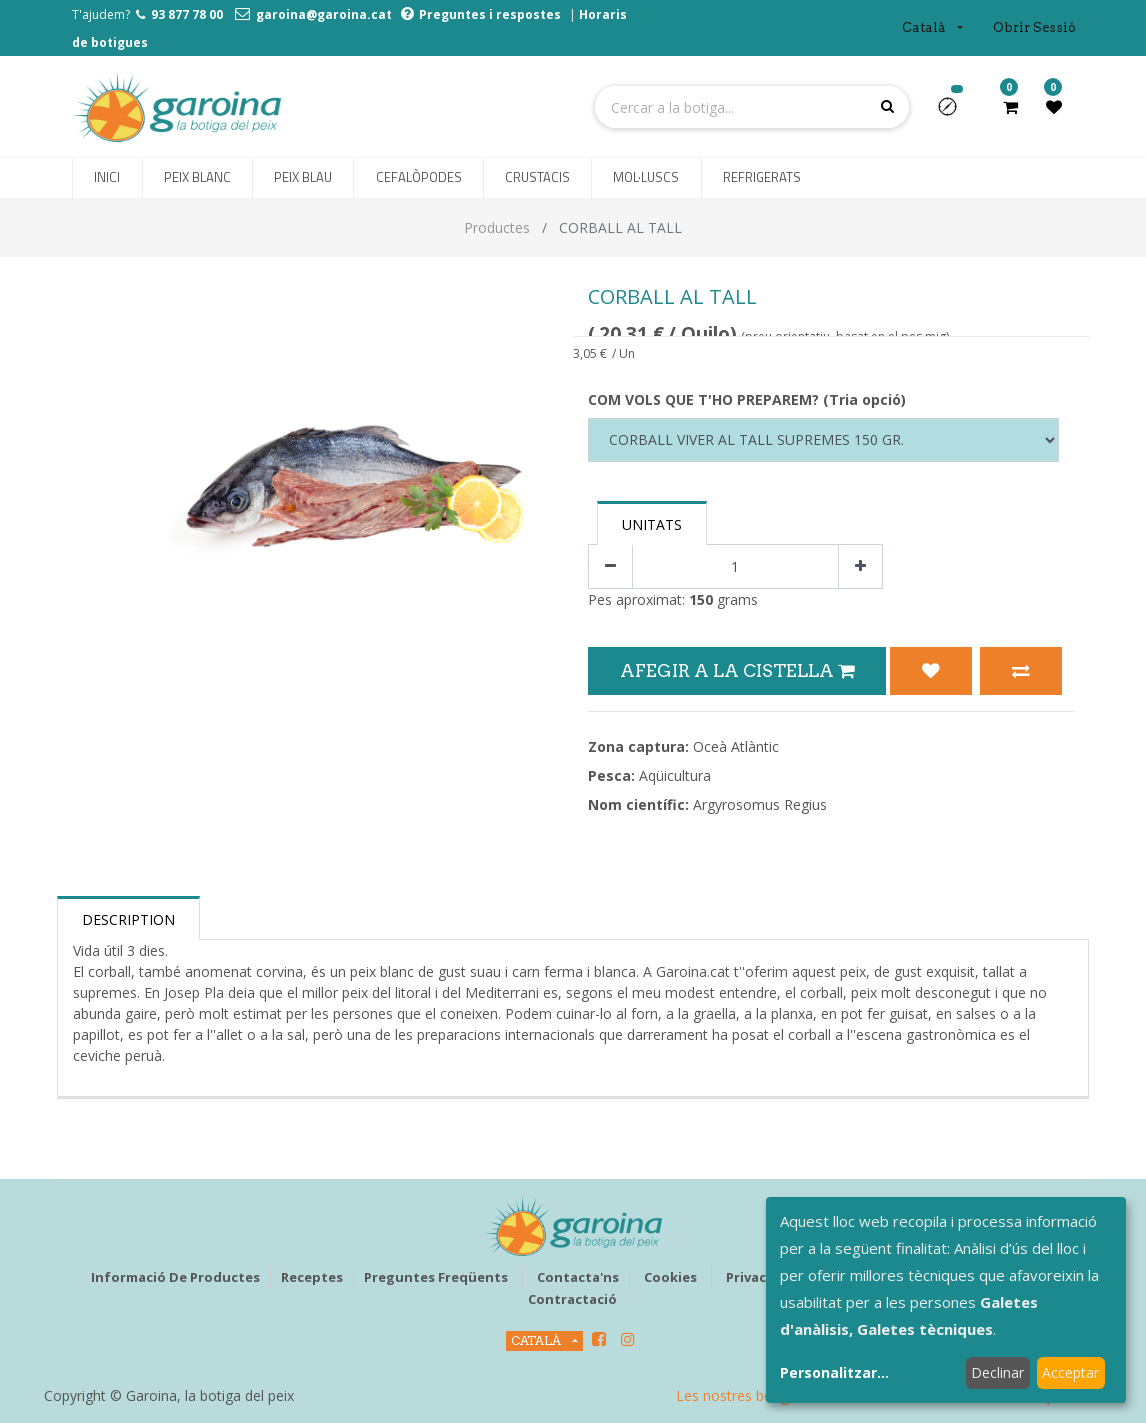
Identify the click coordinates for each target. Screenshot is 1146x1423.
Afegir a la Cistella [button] (737, 670)
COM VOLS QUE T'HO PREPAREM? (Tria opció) (747, 399)
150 (701, 599)
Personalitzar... (834, 1372)
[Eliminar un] (610, 566)
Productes (497, 227)
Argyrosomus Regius (760, 804)
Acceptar (1070, 1372)
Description (128, 919)
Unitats (652, 524)
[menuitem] (107, 178)
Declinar (997, 1372)
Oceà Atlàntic (736, 746)
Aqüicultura (675, 775)
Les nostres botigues (744, 1395)
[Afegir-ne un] (860, 566)
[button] (955, 113)
